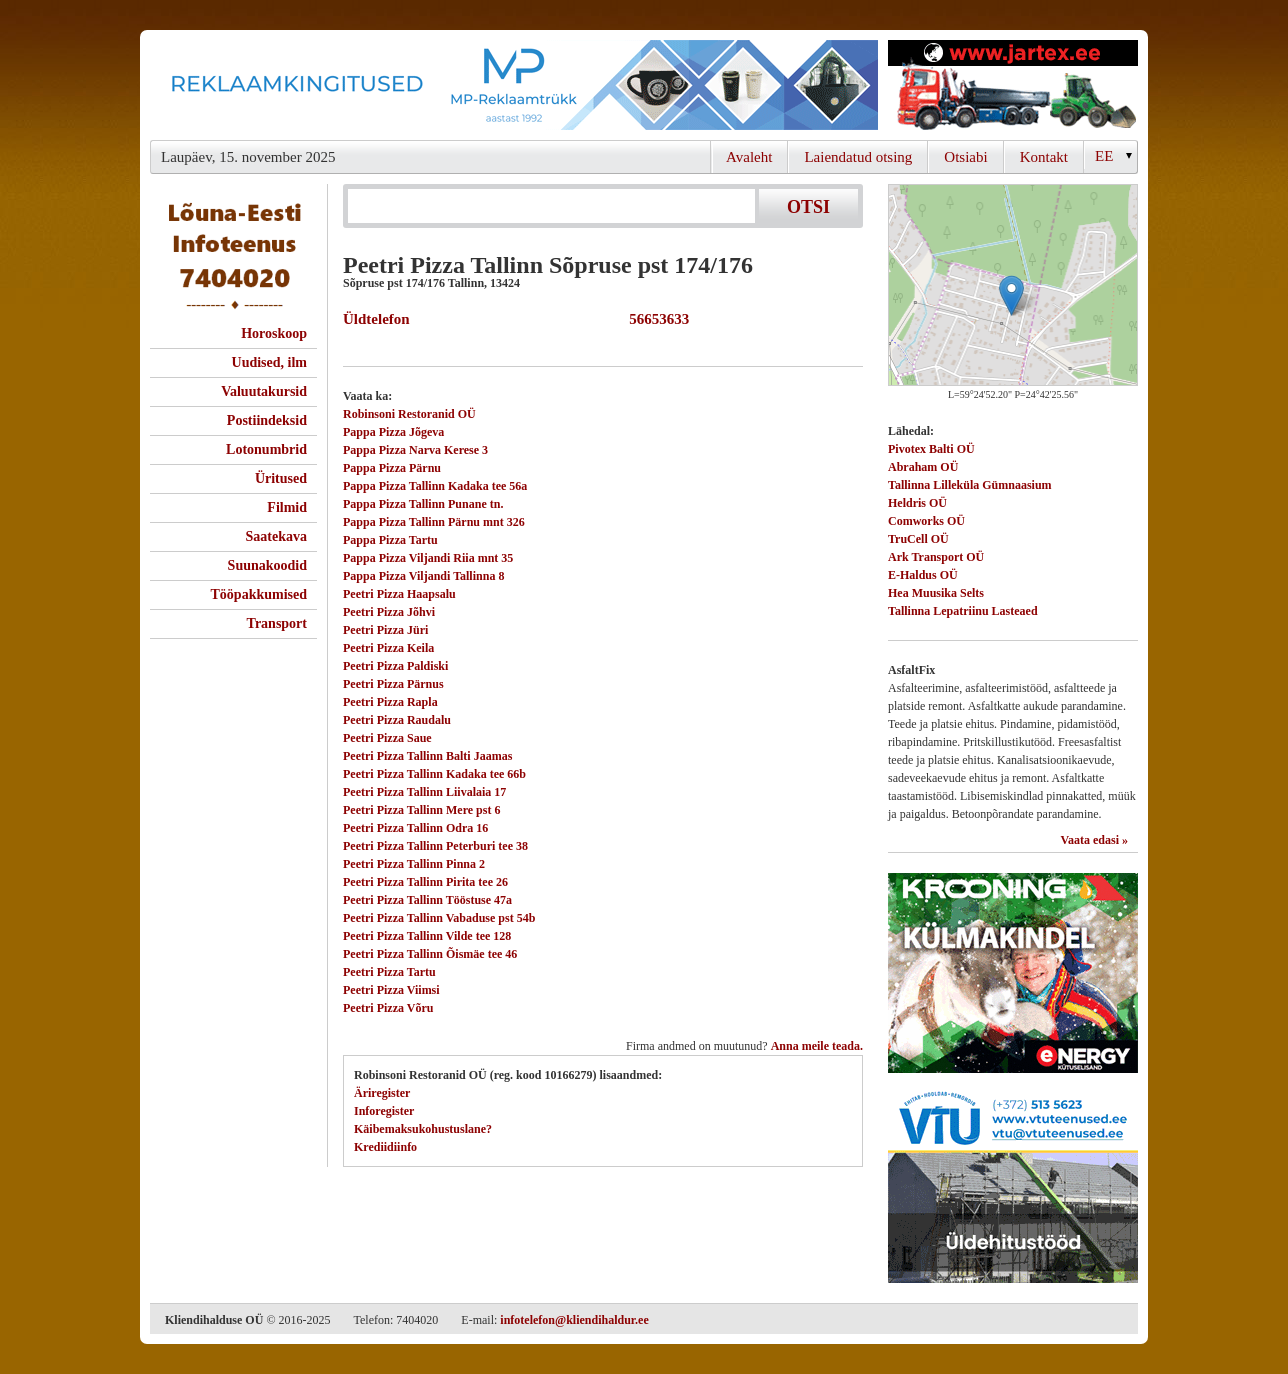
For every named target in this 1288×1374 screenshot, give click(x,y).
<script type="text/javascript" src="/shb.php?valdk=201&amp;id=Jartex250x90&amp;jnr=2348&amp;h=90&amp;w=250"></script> (1013, 85)
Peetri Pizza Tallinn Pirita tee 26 (425, 882)
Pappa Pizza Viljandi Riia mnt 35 (428, 558)
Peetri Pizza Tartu (389, 972)
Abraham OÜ (923, 467)
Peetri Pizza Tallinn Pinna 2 (414, 864)
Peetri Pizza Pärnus (393, 684)
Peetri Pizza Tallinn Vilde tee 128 (427, 936)
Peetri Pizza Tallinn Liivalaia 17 (424, 792)
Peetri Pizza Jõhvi (389, 612)
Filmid (287, 507)
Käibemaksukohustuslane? (423, 1129)
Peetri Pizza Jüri (385, 630)
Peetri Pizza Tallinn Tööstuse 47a (427, 900)
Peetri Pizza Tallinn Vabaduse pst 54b (439, 918)
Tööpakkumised (259, 594)
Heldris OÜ (917, 503)
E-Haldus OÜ (923, 575)
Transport (277, 623)
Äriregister (382, 1093)
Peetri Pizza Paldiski (395, 666)
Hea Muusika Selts (936, 593)
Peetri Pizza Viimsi (391, 990)
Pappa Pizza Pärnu (392, 468)
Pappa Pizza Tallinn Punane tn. (423, 504)
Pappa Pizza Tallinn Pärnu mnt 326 (434, 522)
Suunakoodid (267, 565)
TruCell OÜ (918, 539)
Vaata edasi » (1094, 840)
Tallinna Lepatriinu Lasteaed (963, 611)
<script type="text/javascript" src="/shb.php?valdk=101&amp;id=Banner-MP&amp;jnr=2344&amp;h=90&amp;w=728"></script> (514, 85)
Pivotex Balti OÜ (931, 449)
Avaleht (749, 157)
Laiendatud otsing (858, 157)
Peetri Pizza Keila (388, 648)
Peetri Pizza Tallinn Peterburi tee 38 (435, 846)
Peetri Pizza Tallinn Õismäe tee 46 (430, 954)
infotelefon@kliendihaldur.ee (574, 1320)
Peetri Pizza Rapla (390, 702)
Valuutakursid (264, 391)
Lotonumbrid (266, 449)
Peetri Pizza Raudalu (397, 720)
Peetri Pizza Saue (387, 738)
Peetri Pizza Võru (388, 1008)
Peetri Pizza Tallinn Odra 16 (415, 828)
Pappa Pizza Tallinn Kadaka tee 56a (435, 486)
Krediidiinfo (385, 1147)
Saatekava (276, 536)
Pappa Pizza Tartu (390, 540)
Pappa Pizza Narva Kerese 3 (415, 450)
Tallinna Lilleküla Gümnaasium (970, 485)
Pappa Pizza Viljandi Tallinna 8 (423, 576)
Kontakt (1044, 157)
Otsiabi (965, 157)
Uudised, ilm (269, 362)
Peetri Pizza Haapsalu (399, 594)
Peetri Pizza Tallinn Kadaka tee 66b (434, 774)
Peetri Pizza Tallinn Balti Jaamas (427, 756)
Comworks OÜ (926, 521)
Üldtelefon (376, 319)
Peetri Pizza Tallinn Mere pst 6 (421, 810)
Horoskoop (274, 333)
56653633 (656, 319)
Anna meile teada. (817, 1046)
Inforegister (384, 1111)
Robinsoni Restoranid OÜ (409, 414)
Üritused (281, 478)
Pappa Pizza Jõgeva (393, 432)
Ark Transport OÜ (936, 557)
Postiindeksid (267, 420)
